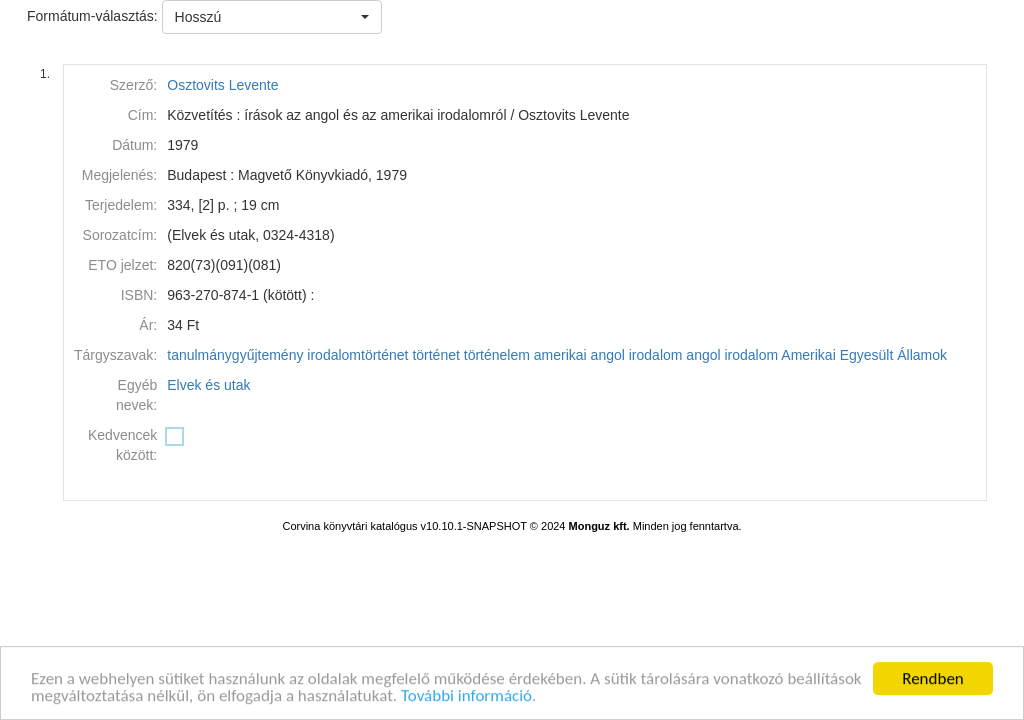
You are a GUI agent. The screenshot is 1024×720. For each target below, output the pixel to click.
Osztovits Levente (222, 85)
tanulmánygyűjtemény (235, 355)
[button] (272, 17)
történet (435, 355)
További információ (466, 698)
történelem (497, 355)
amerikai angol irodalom (608, 355)
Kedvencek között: (122, 445)
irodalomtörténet (357, 355)
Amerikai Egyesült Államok (864, 355)
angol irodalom (732, 355)
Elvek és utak (208, 385)
